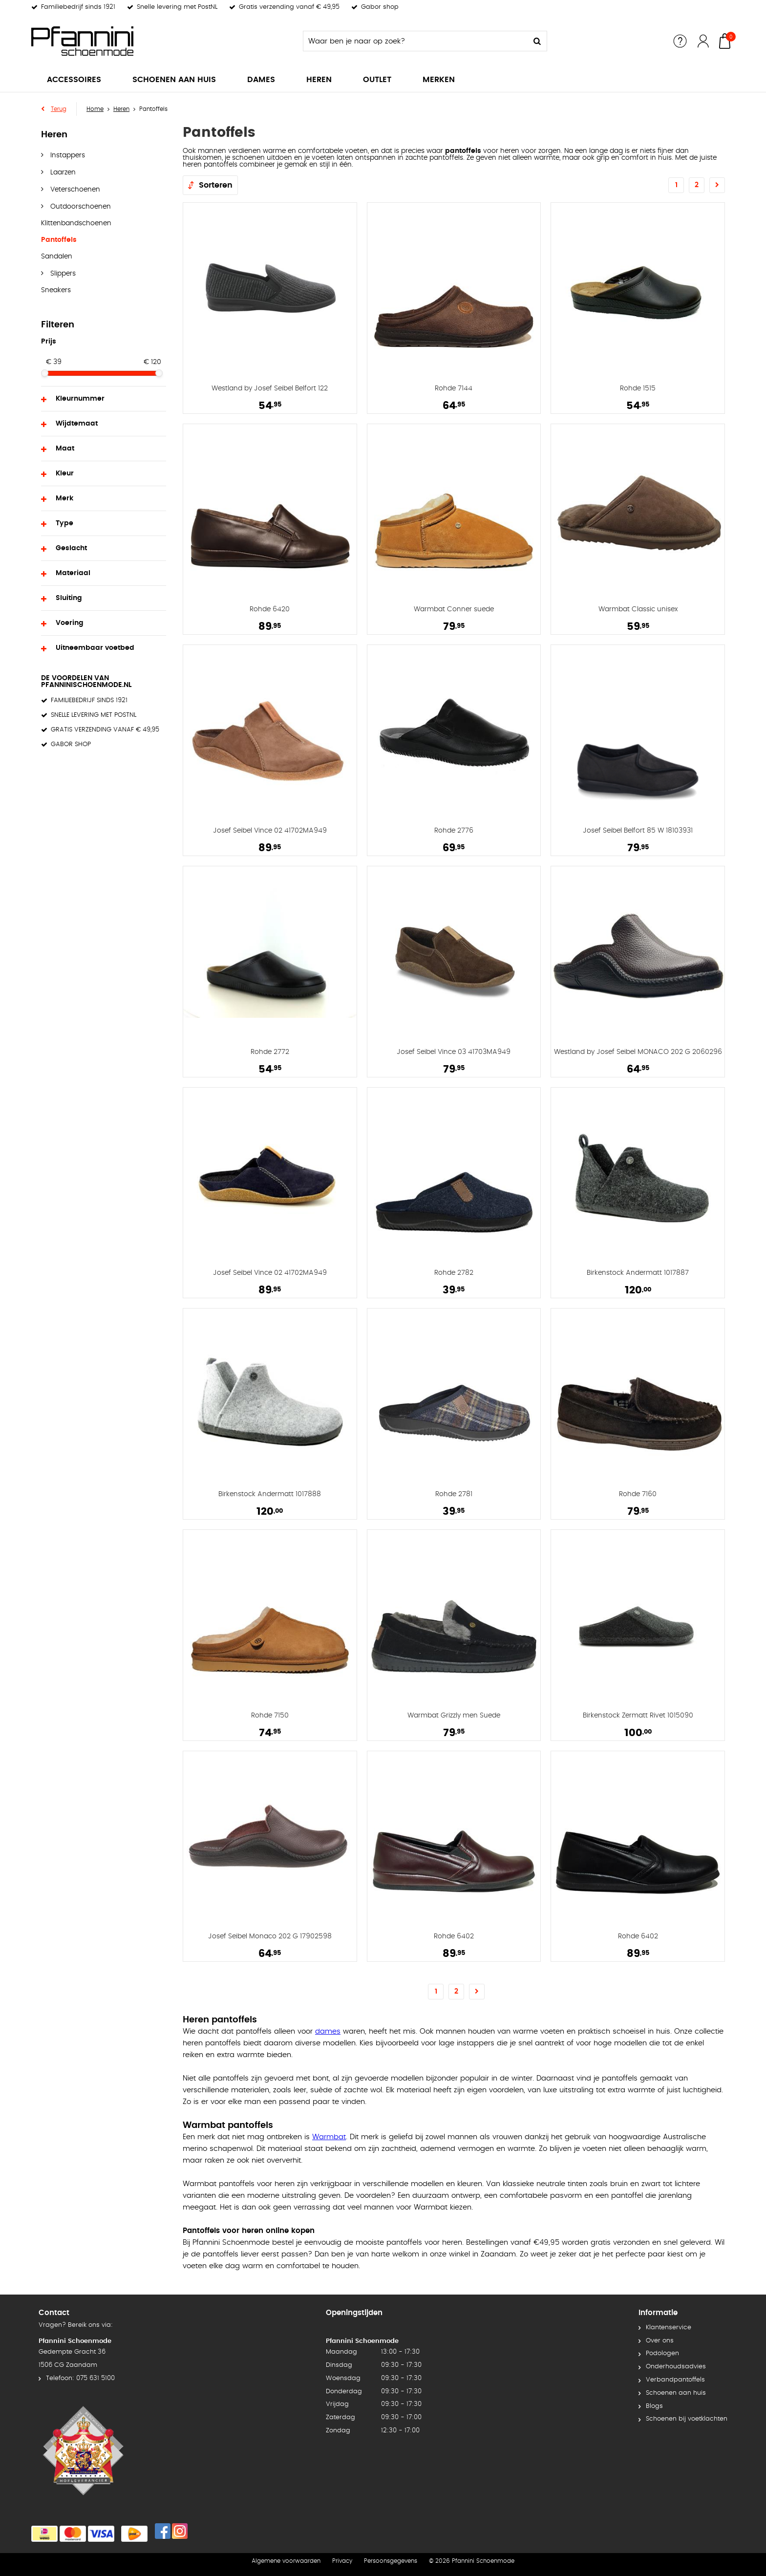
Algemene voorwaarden (286, 2561)
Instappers (66, 155)
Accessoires (74, 80)
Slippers (62, 273)
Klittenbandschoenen (76, 223)
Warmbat (329, 2137)
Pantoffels (59, 239)
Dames (261, 80)
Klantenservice (668, 2327)
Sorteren (216, 185)
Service (680, 41)
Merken (439, 80)
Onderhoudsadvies (676, 2366)
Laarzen (62, 172)
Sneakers (56, 290)
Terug (58, 109)
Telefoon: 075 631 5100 (80, 2378)
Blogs (654, 2406)
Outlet (377, 80)
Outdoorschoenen (79, 206)
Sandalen (56, 256)
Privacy (342, 2561)
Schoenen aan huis (174, 80)
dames (327, 2031)
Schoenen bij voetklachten (686, 2419)
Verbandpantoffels (675, 2380)
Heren (319, 80)
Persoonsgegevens (390, 2561)
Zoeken (537, 41)
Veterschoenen (74, 189)
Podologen (662, 2353)
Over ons (660, 2341)
